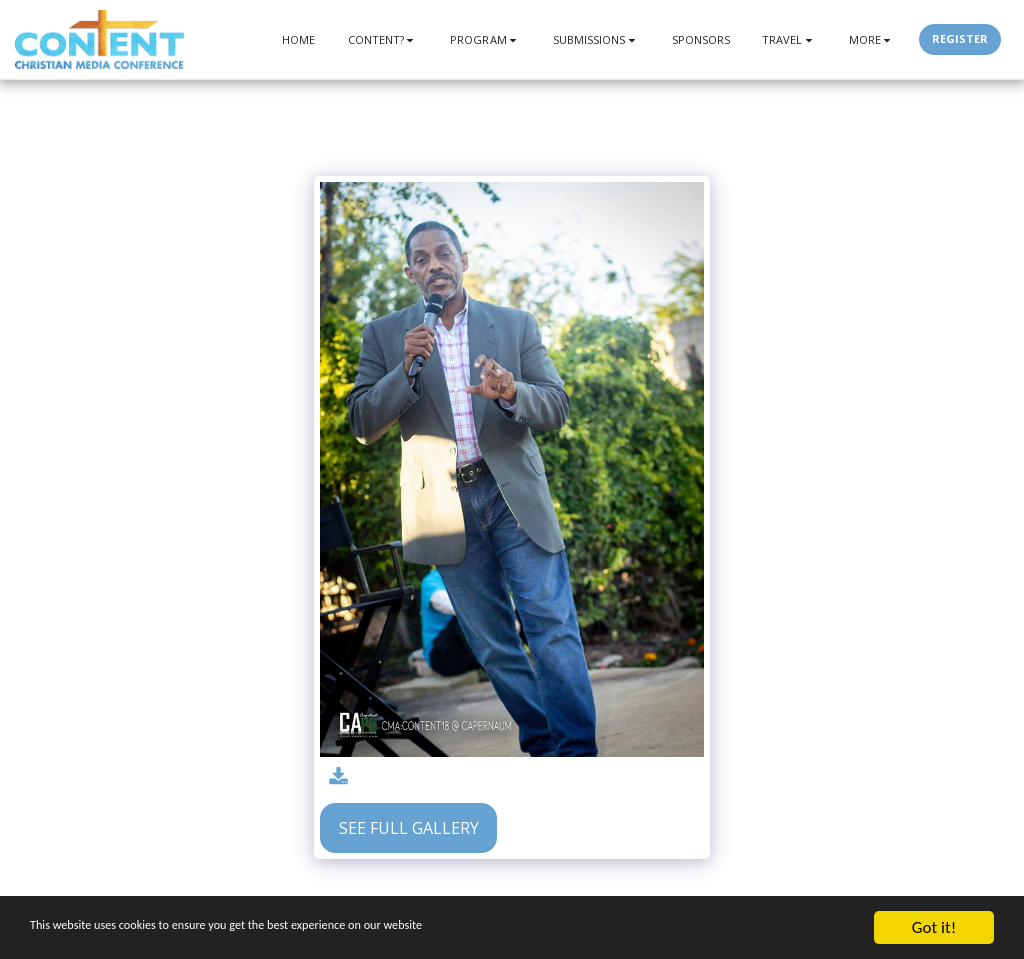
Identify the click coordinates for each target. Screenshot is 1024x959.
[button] (383, 39)
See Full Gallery (409, 828)
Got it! (934, 927)
